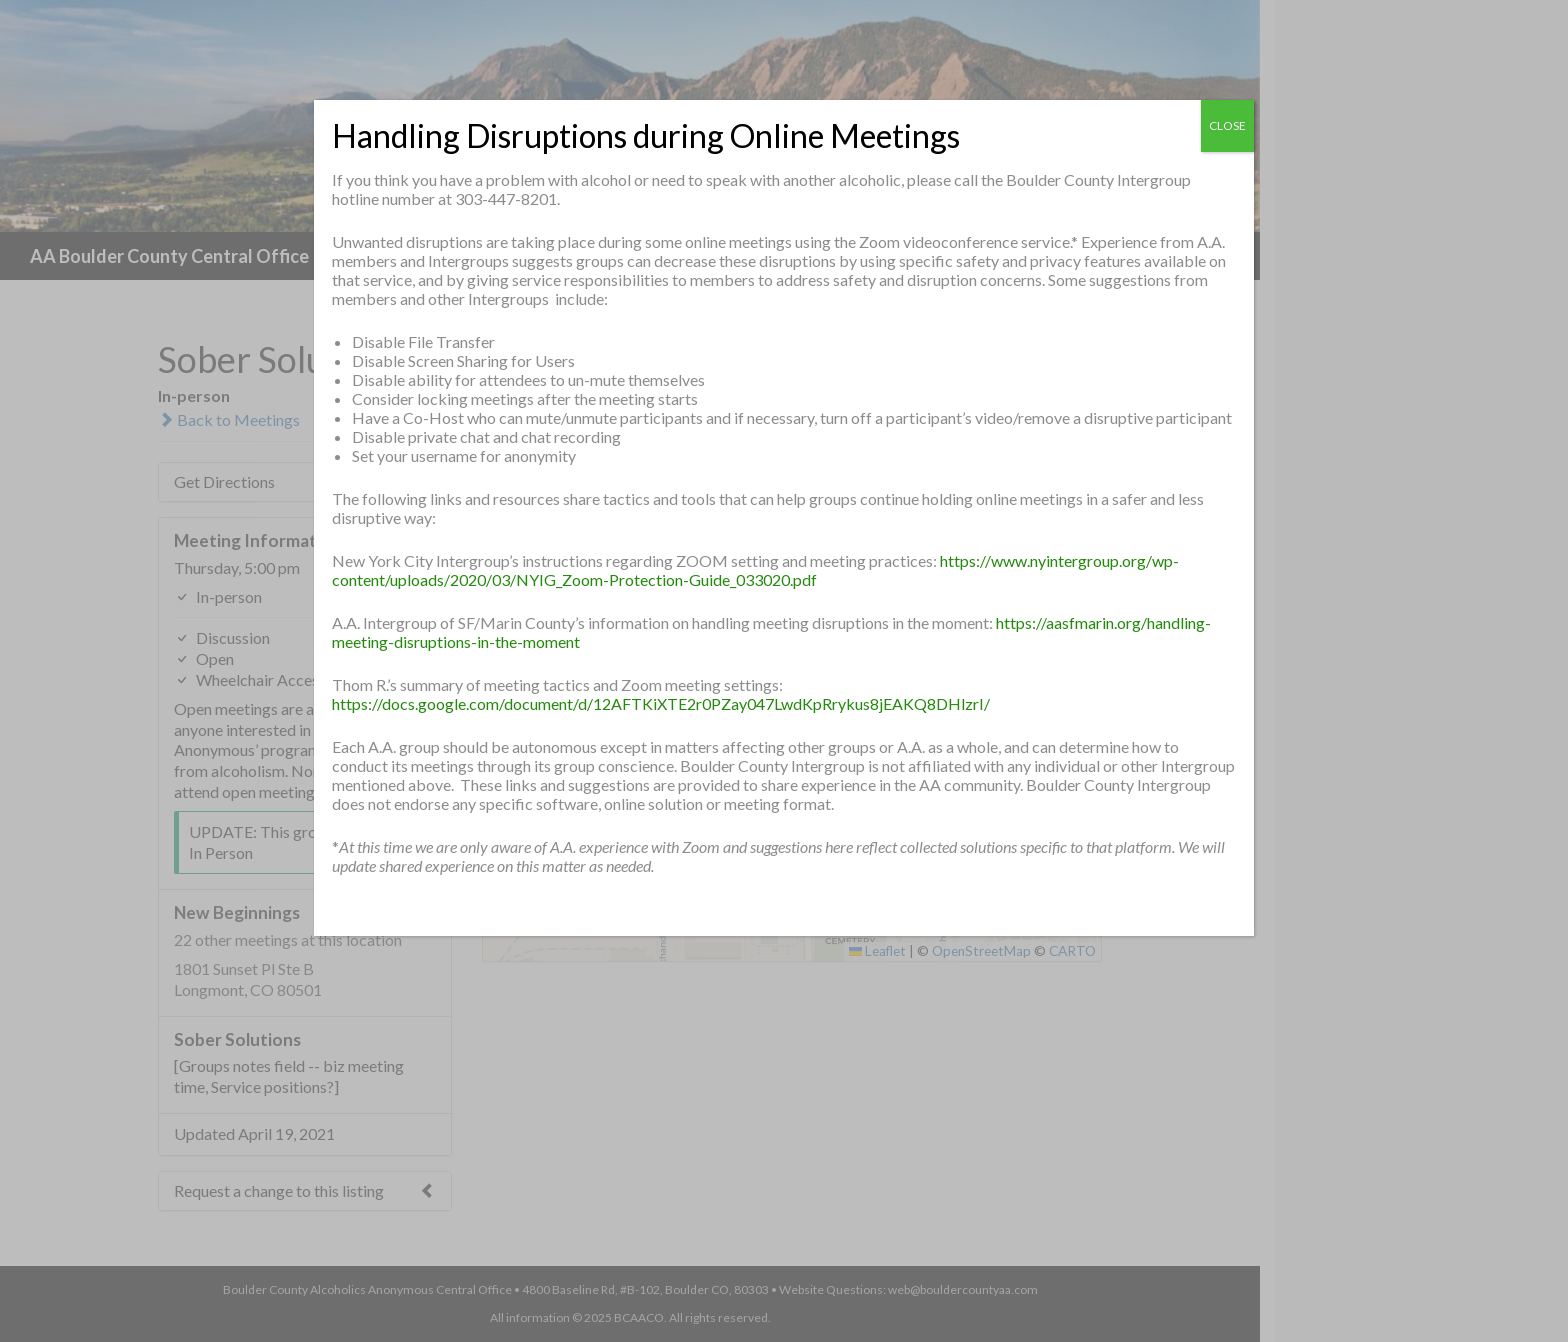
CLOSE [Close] (1227, 125)
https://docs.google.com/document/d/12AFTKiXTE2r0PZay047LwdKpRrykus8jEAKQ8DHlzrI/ (661, 703)
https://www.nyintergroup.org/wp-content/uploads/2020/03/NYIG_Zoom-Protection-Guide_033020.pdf (755, 570)
